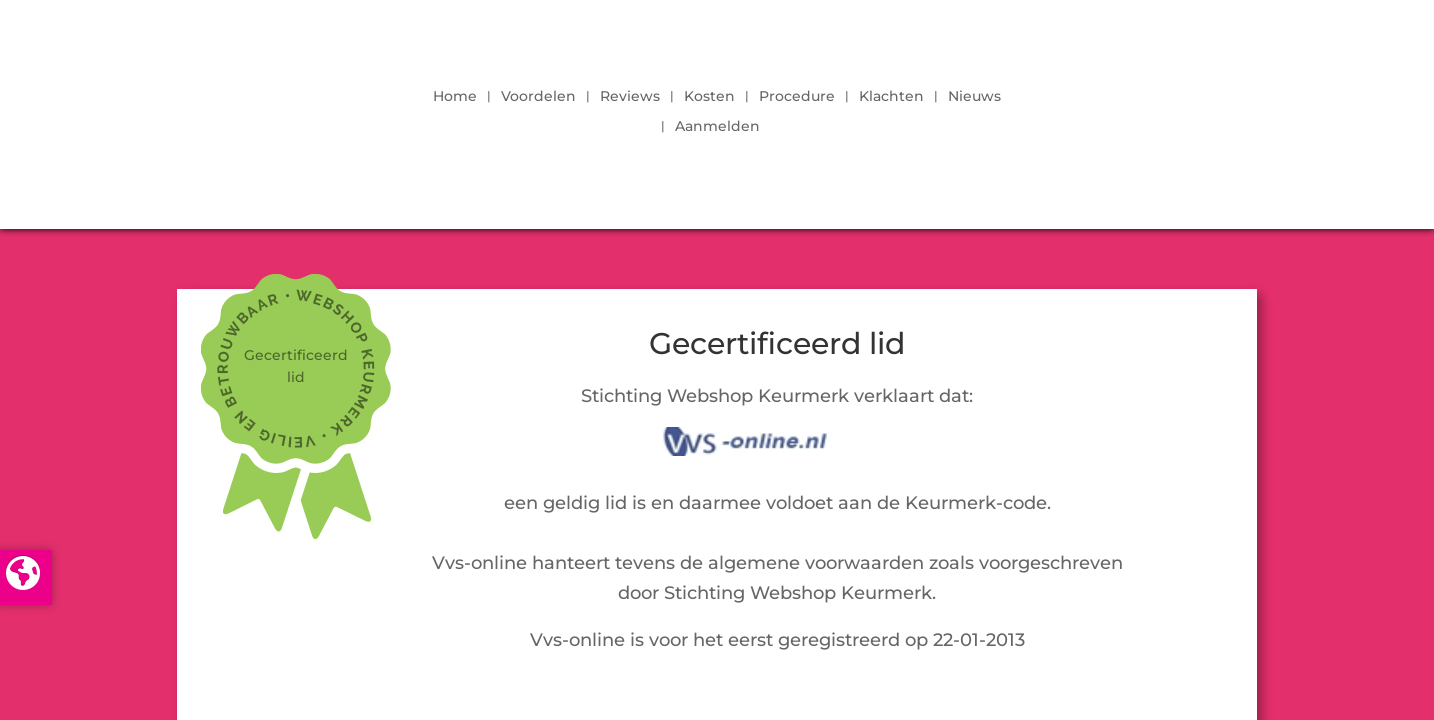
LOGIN (1202, 106)
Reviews (630, 97)
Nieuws (974, 97)
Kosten (709, 97)
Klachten (891, 97)
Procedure (797, 97)
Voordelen (538, 97)
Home (455, 97)
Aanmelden (717, 127)
